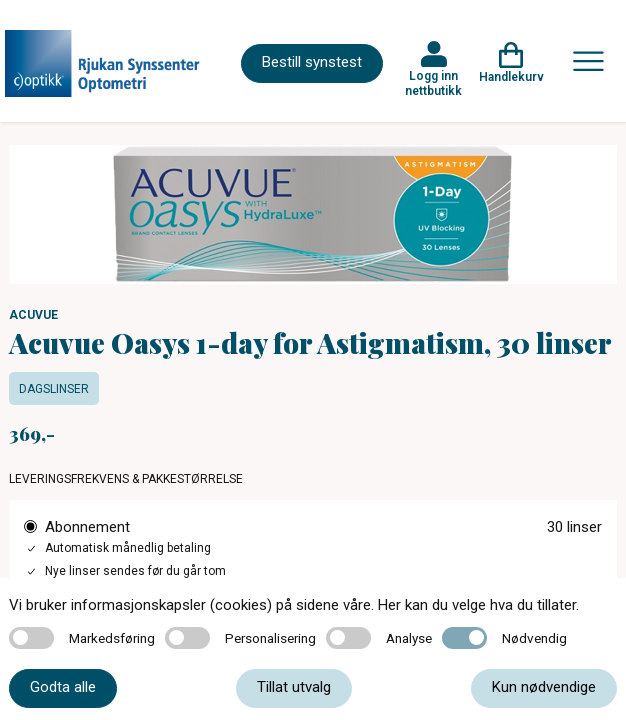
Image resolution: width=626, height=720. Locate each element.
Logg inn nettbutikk (433, 83)
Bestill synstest (312, 62)
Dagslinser (54, 389)
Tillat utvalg (294, 687)
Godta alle (63, 687)
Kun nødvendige (544, 687)
